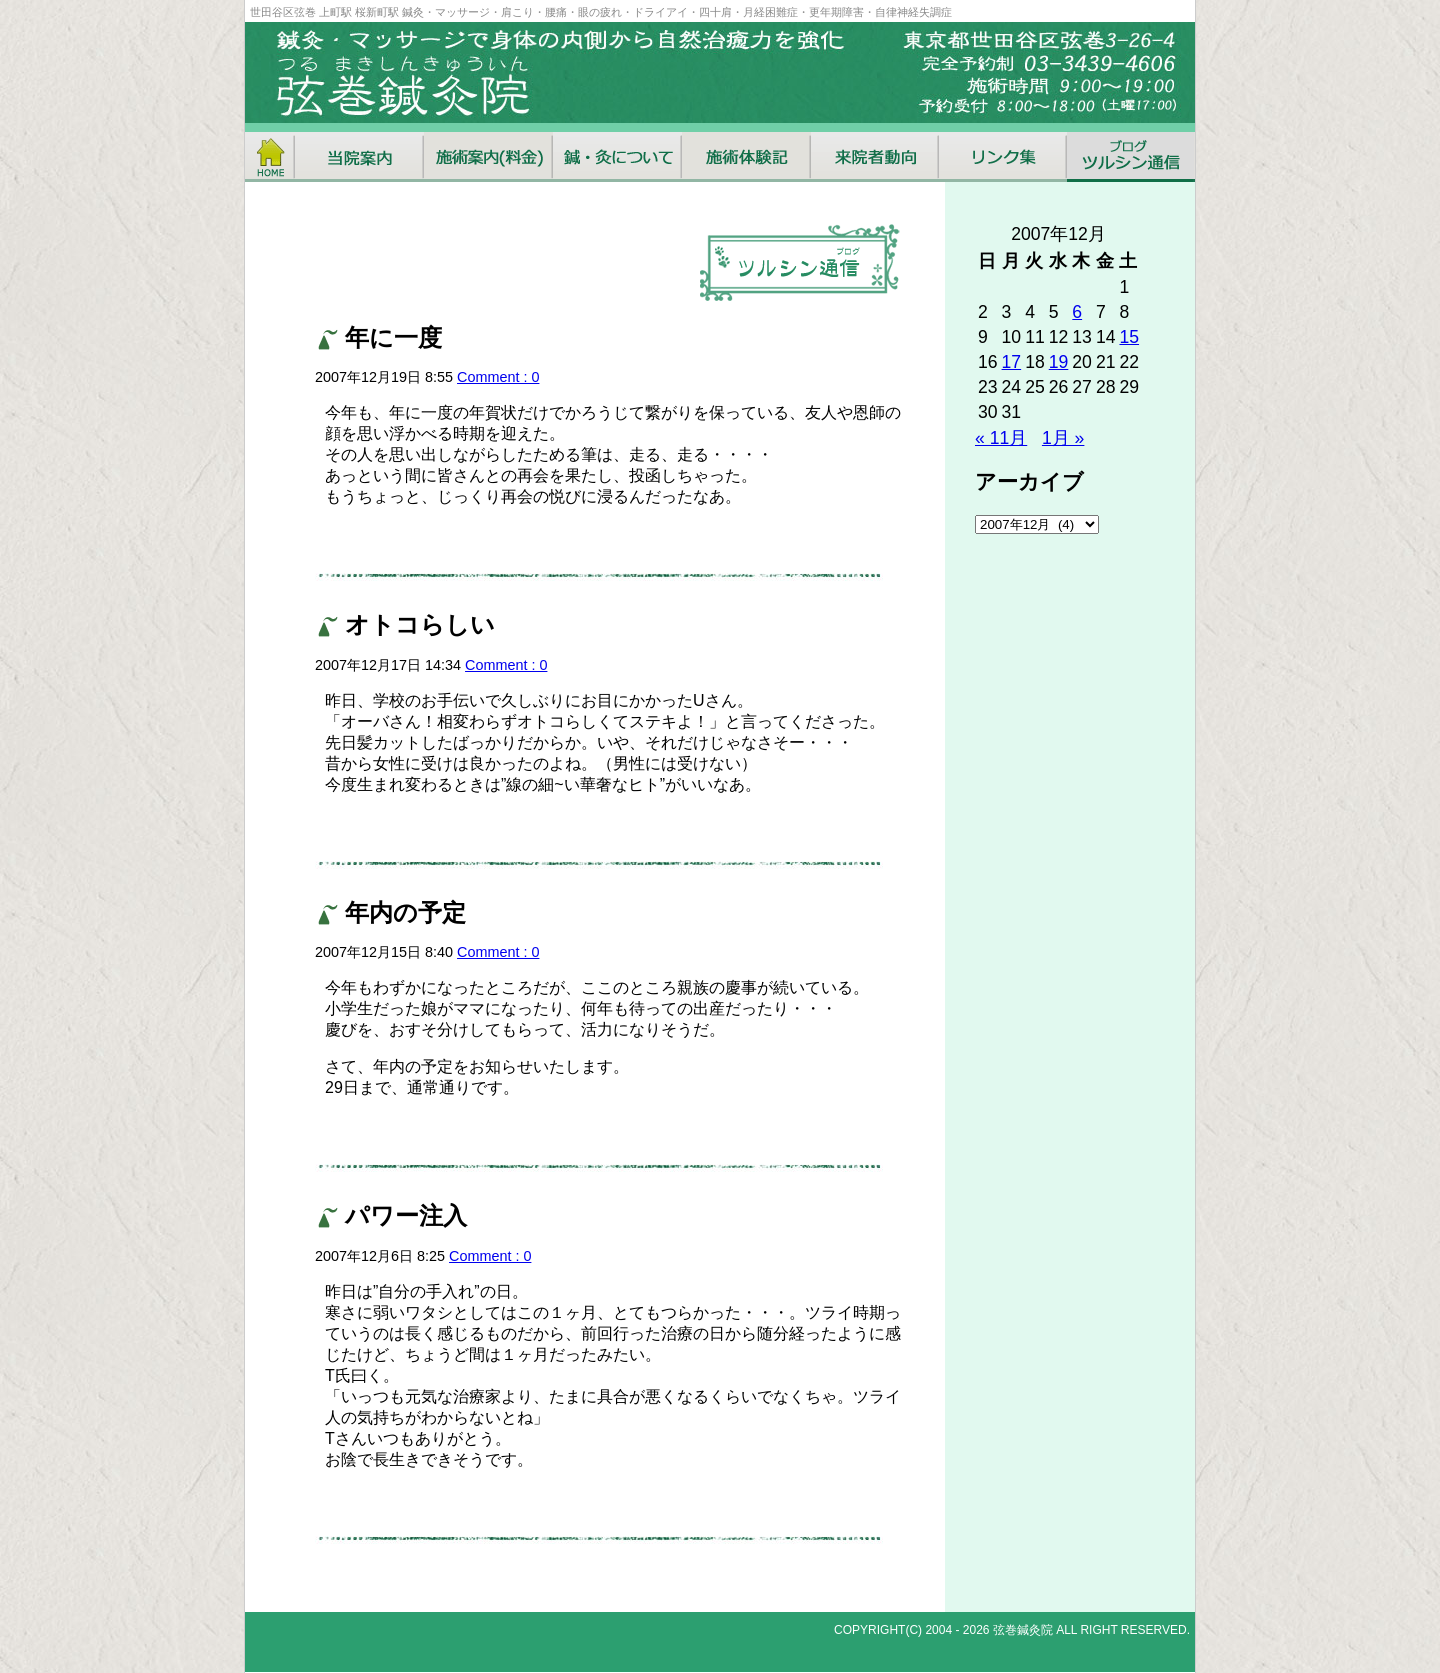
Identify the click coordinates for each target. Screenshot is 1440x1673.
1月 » (1063, 438)
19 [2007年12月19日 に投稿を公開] (1059, 362)
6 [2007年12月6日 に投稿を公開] (1077, 312)
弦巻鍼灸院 (1023, 1630)
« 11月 (1001, 438)
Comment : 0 (498, 377)
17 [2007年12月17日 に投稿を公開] (1012, 362)
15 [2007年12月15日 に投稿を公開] (1129, 337)
